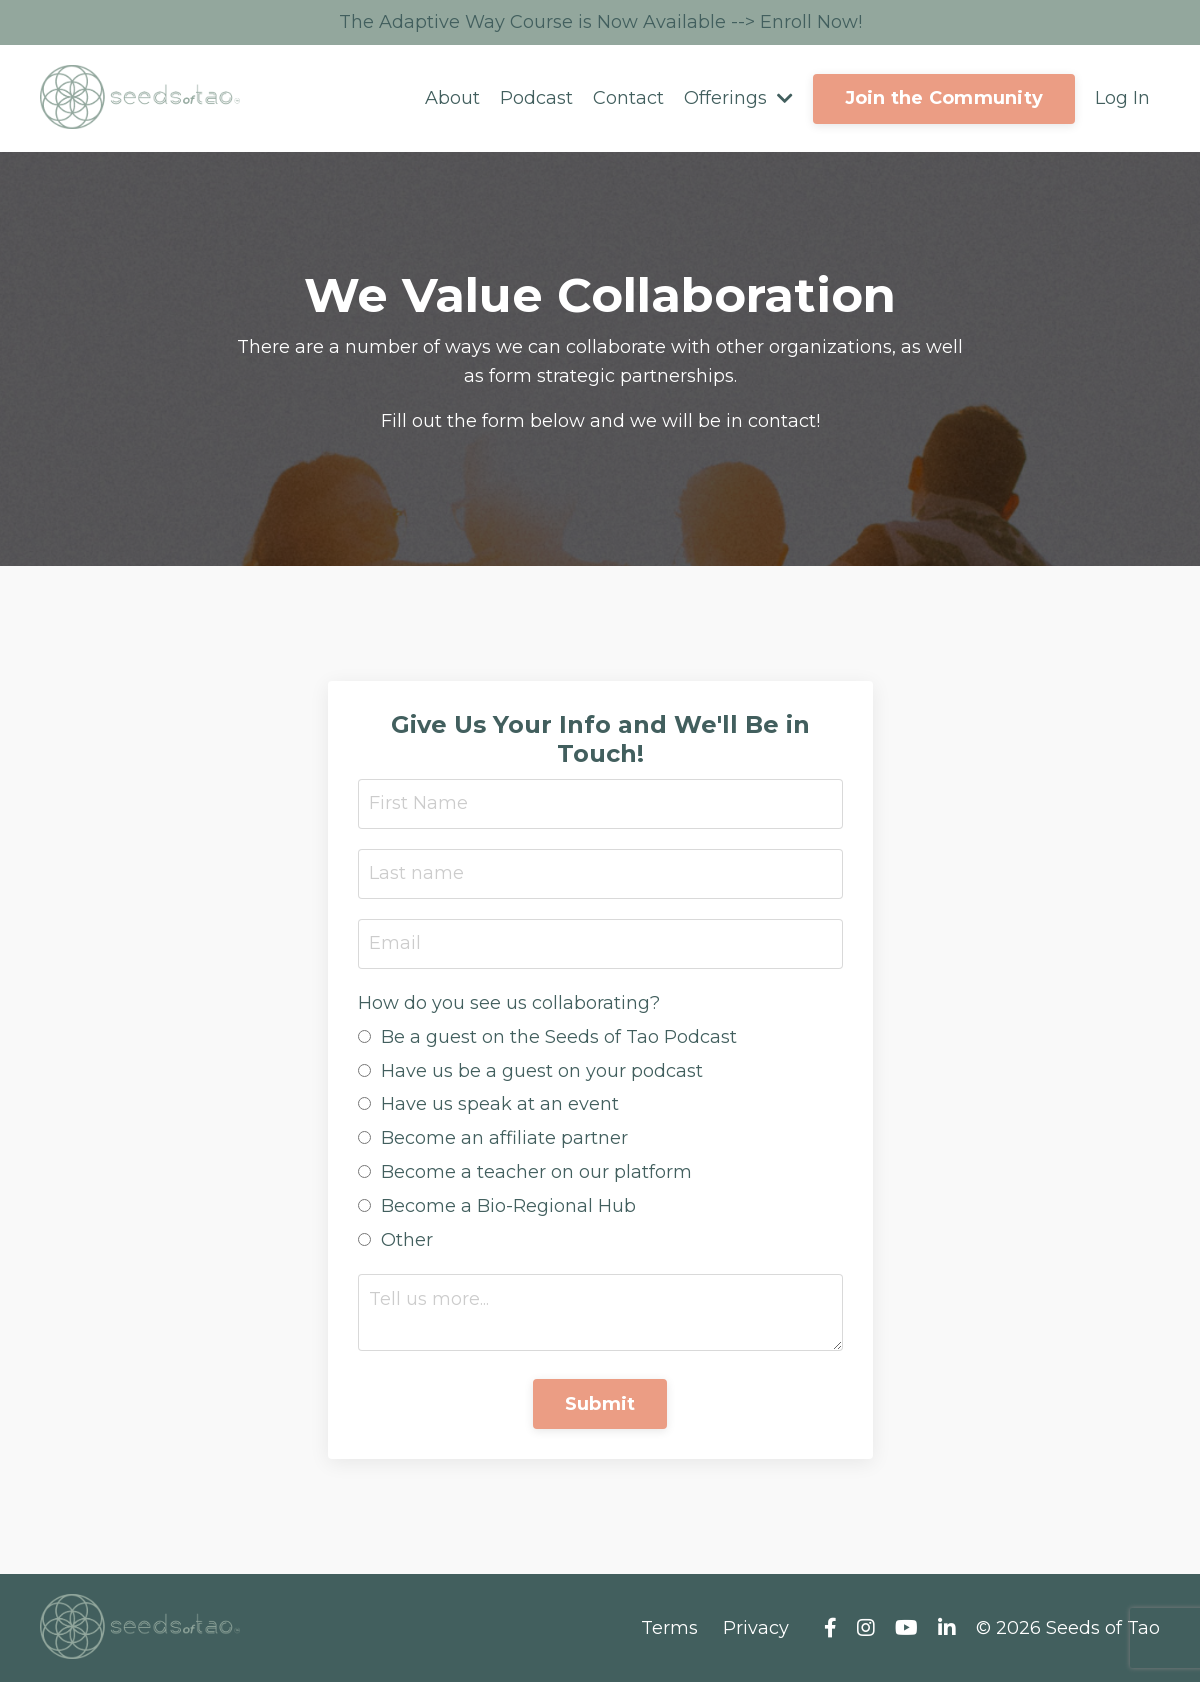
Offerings (738, 98)
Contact (628, 98)
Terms (669, 1628)
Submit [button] (600, 1404)
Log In (1122, 98)
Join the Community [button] (944, 98)
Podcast (536, 98)
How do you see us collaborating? (509, 1003)
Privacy (756, 1628)
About (452, 98)
